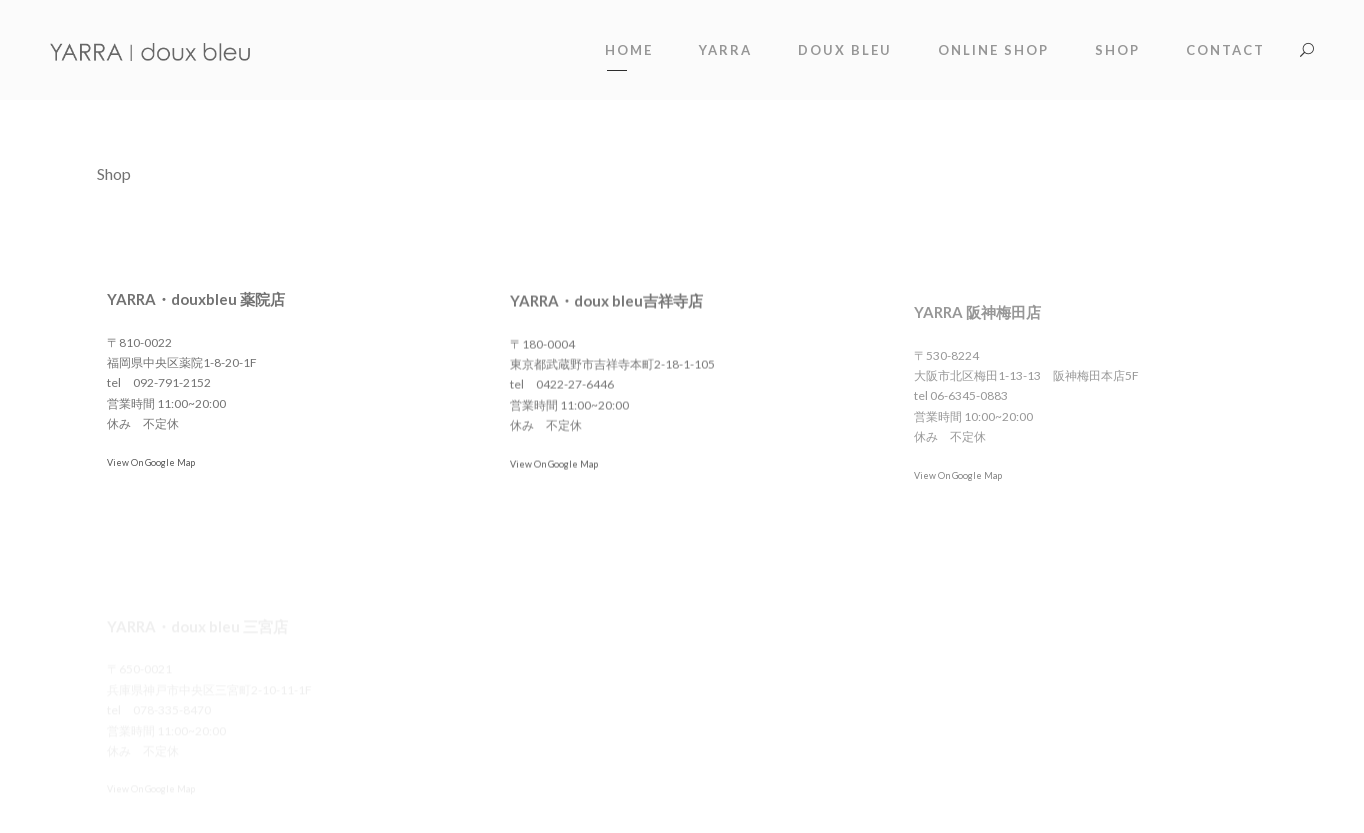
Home (629, 50)
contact (1225, 50)
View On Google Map (151, 462)
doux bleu (845, 50)
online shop (993, 50)
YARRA (725, 50)
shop (1117, 50)
